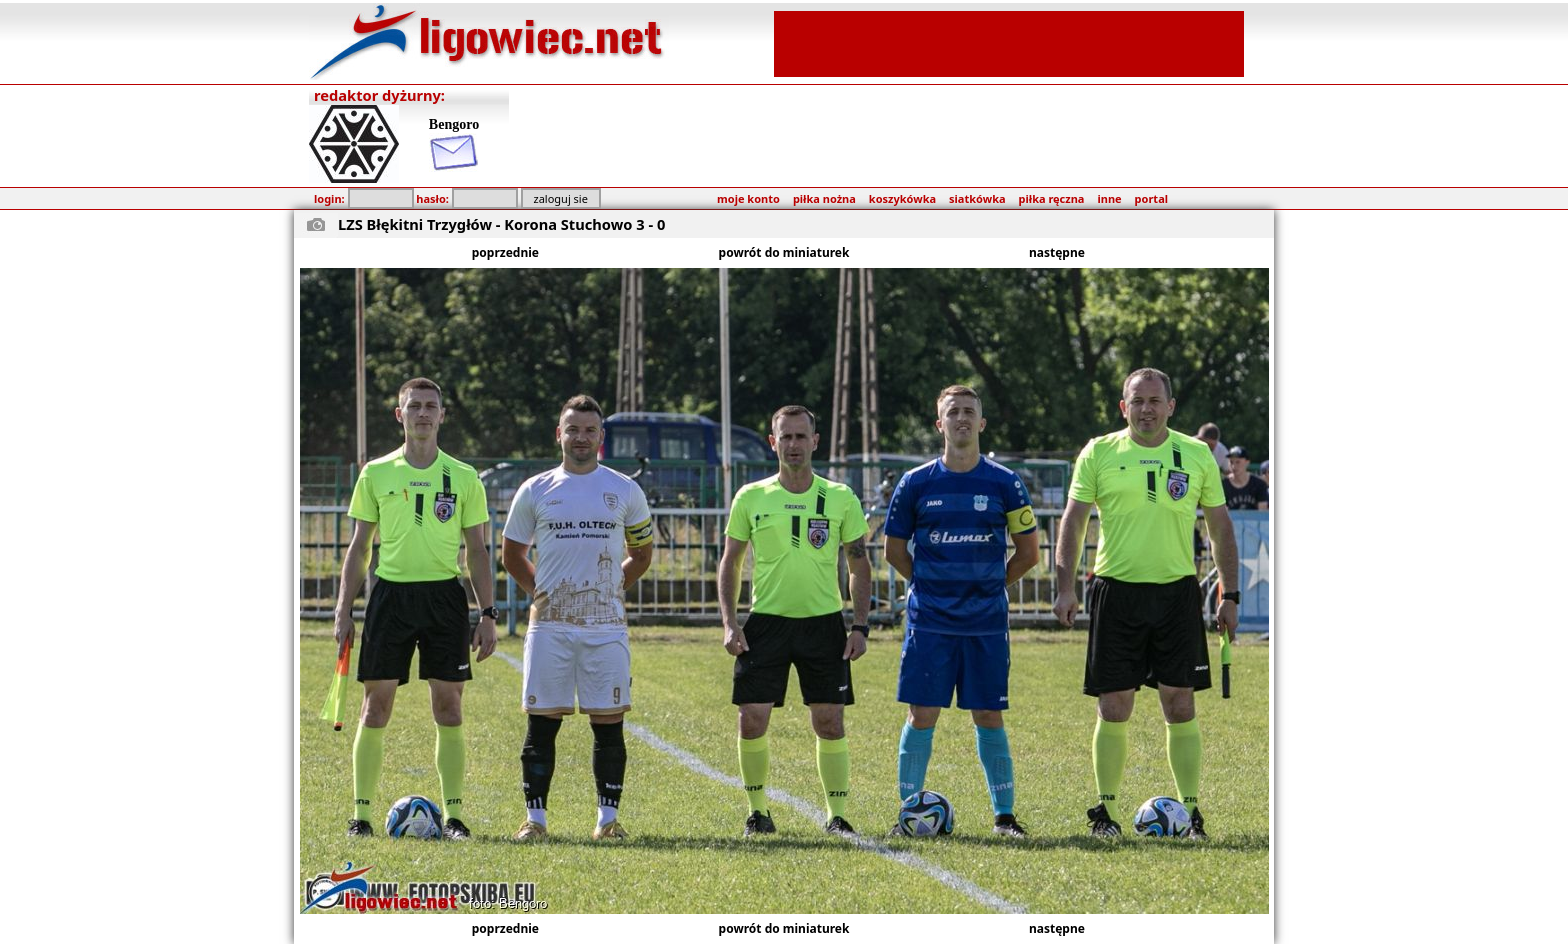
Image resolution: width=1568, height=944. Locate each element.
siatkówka (977, 198)
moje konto (748, 198)
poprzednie (505, 252)
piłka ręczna (1052, 198)
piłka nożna (824, 198)
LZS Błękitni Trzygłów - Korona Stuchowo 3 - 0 (501, 224)
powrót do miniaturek (784, 252)
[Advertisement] (1009, 42)
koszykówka (902, 198)
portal (1151, 198)
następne (1057, 252)
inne (1109, 198)
